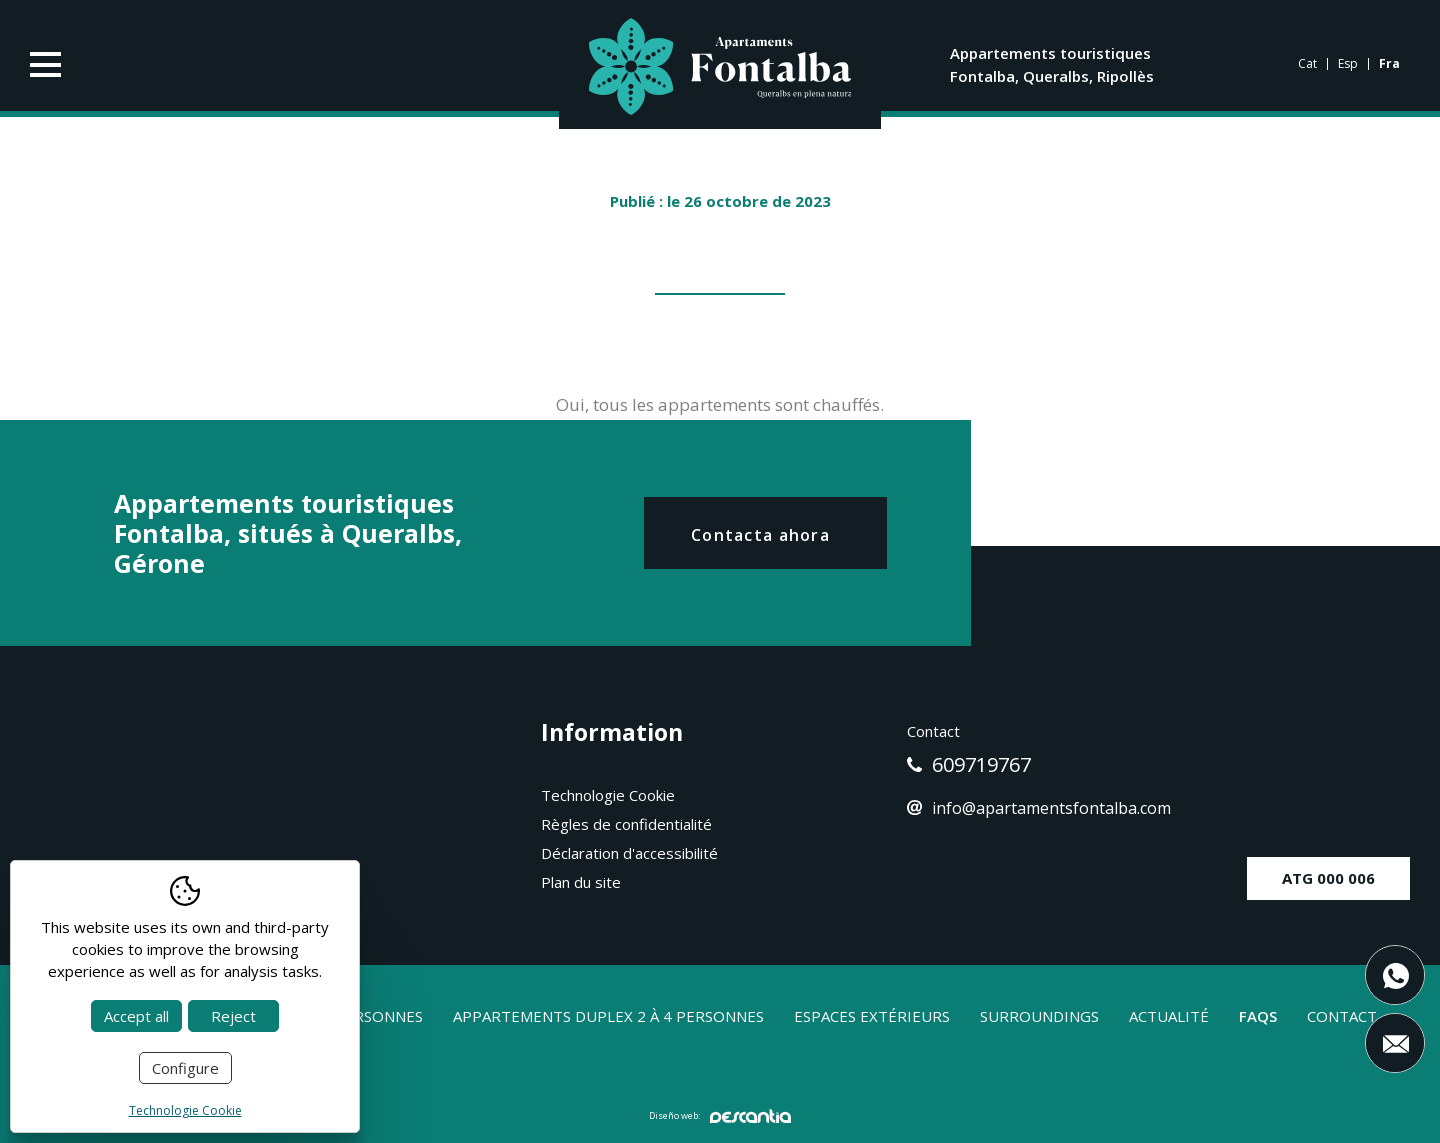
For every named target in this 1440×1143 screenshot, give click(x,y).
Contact (1342, 1016)
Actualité (1169, 1016)
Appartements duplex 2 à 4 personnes (608, 1016)
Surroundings (1039, 1016)
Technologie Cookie (608, 795)
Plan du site (581, 882)
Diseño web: (720, 1116)
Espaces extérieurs (872, 1016)
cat (1307, 64)
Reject (233, 1016)
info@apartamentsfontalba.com (1039, 808)
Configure (185, 1068)
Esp (1348, 64)
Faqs (1258, 1016)
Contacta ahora (760, 535)
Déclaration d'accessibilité (629, 853)
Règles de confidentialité (626, 824)
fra (1389, 64)
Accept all (136, 1016)
